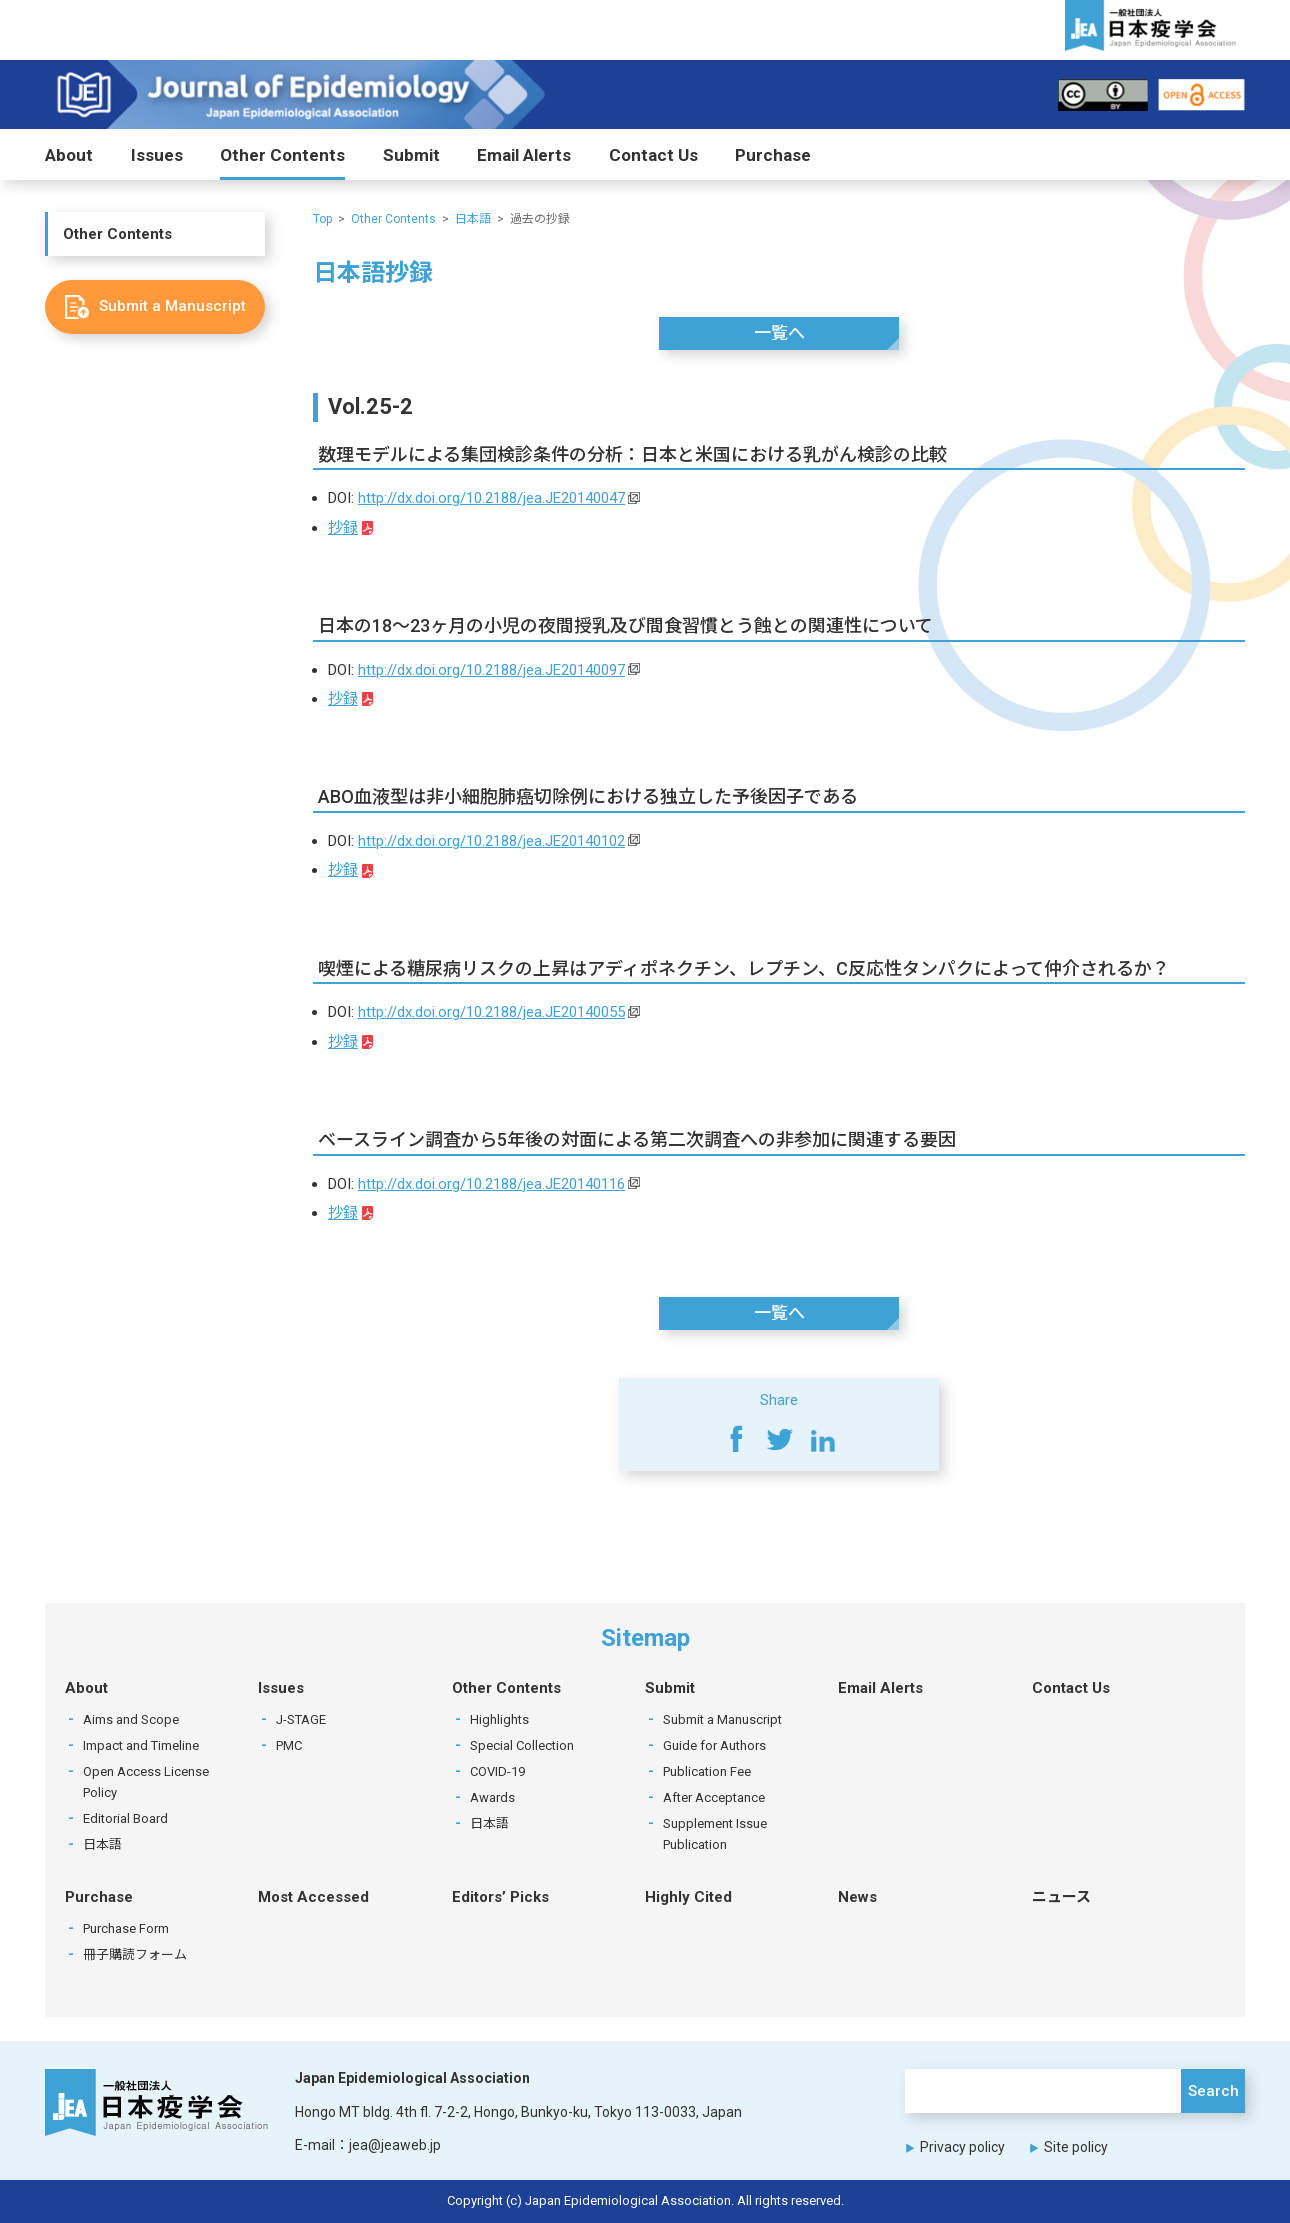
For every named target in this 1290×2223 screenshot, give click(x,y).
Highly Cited (688, 1897)
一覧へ (779, 333)
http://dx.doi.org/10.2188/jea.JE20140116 (491, 1184)
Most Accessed (313, 1897)
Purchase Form (126, 1928)
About (69, 155)
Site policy (1076, 2147)
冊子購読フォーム (135, 1954)
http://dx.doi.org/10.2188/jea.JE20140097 (491, 670)
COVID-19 (497, 1771)
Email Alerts (524, 155)
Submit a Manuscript (722, 1719)
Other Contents (282, 155)
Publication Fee (707, 1771)
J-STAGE (301, 1719)
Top (322, 219)
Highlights (499, 1719)
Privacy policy (962, 2147)
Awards (492, 1797)
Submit (411, 155)
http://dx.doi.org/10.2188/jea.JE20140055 (491, 1012)
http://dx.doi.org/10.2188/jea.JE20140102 (491, 841)
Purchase (773, 155)
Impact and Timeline (141, 1745)
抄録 (343, 528)
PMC (289, 1745)
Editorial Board (125, 1818)
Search (1213, 2091)
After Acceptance (714, 1797)
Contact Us (653, 155)
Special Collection (522, 1745)
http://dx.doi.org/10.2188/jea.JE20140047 (491, 498)
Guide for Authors (714, 1745)
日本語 (473, 219)
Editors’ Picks (500, 1897)
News (857, 1897)
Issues (157, 155)
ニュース (1061, 1897)
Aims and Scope (131, 1719)
